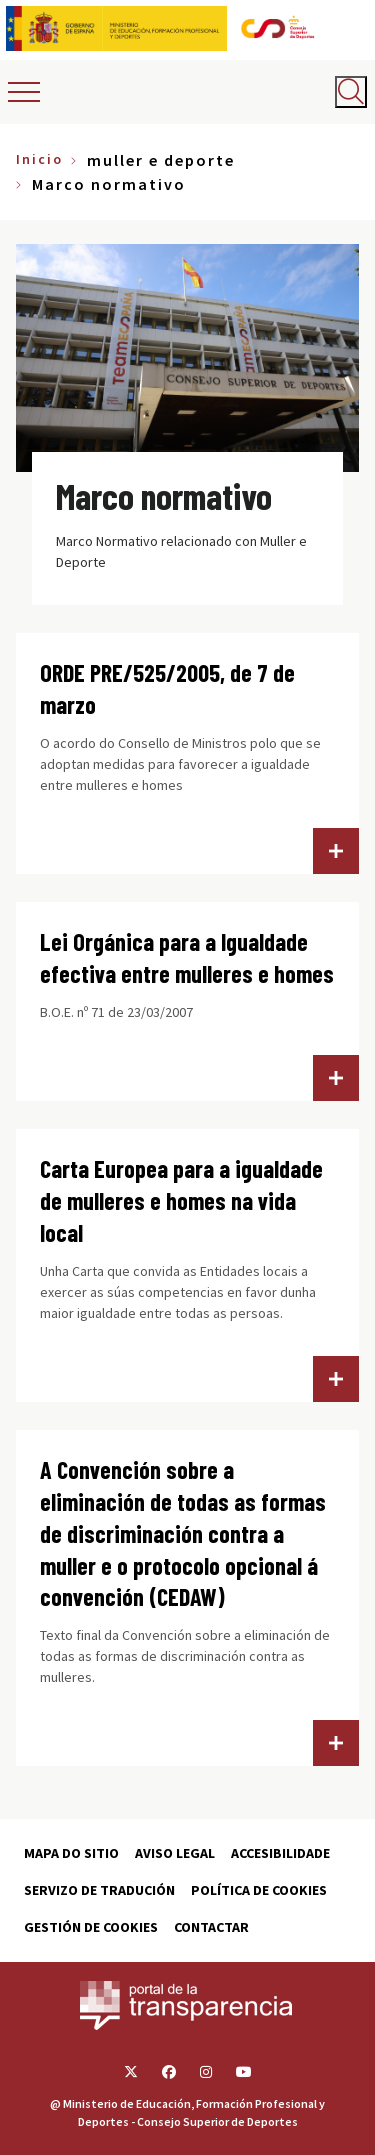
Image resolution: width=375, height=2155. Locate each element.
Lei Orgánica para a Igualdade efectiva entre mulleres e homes (187, 957)
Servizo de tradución (99, 1890)
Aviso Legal (175, 1853)
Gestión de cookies (91, 1927)
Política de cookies (259, 1890)
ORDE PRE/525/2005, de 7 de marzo (167, 688)
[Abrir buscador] (351, 92)
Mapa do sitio (71, 1853)
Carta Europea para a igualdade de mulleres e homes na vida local (181, 1200)
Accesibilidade (280, 1853)
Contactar (211, 1927)
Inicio (39, 159)
